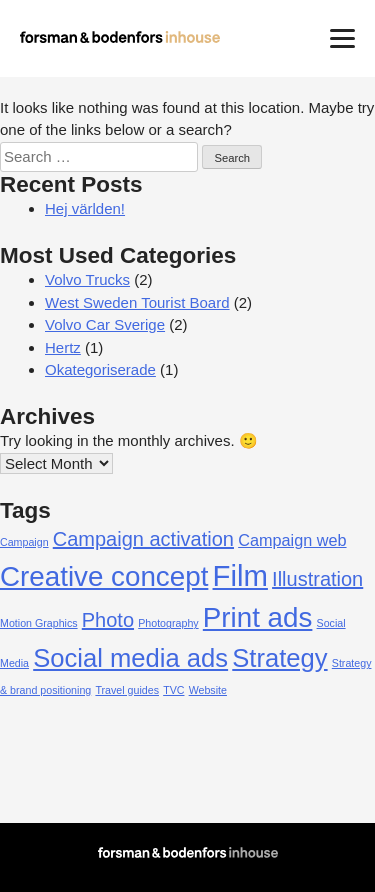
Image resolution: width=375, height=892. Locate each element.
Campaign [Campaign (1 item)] (24, 542)
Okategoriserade (100, 369)
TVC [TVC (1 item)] (173, 690)
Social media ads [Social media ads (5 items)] (130, 658)
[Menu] (342, 37)
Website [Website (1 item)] (208, 690)
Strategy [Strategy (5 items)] (279, 658)
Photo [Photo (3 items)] (108, 620)
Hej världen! (85, 208)
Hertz (63, 347)
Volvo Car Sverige (105, 324)
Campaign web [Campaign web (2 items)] (292, 540)
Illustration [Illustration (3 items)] (317, 579)
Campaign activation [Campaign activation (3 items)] (143, 539)
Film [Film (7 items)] (240, 575)
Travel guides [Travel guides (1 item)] (127, 690)
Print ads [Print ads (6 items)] (258, 617)
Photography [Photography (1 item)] (168, 623)
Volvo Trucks (87, 279)
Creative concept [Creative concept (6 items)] (104, 576)
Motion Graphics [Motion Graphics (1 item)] (39, 623)
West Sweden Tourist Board (137, 302)
